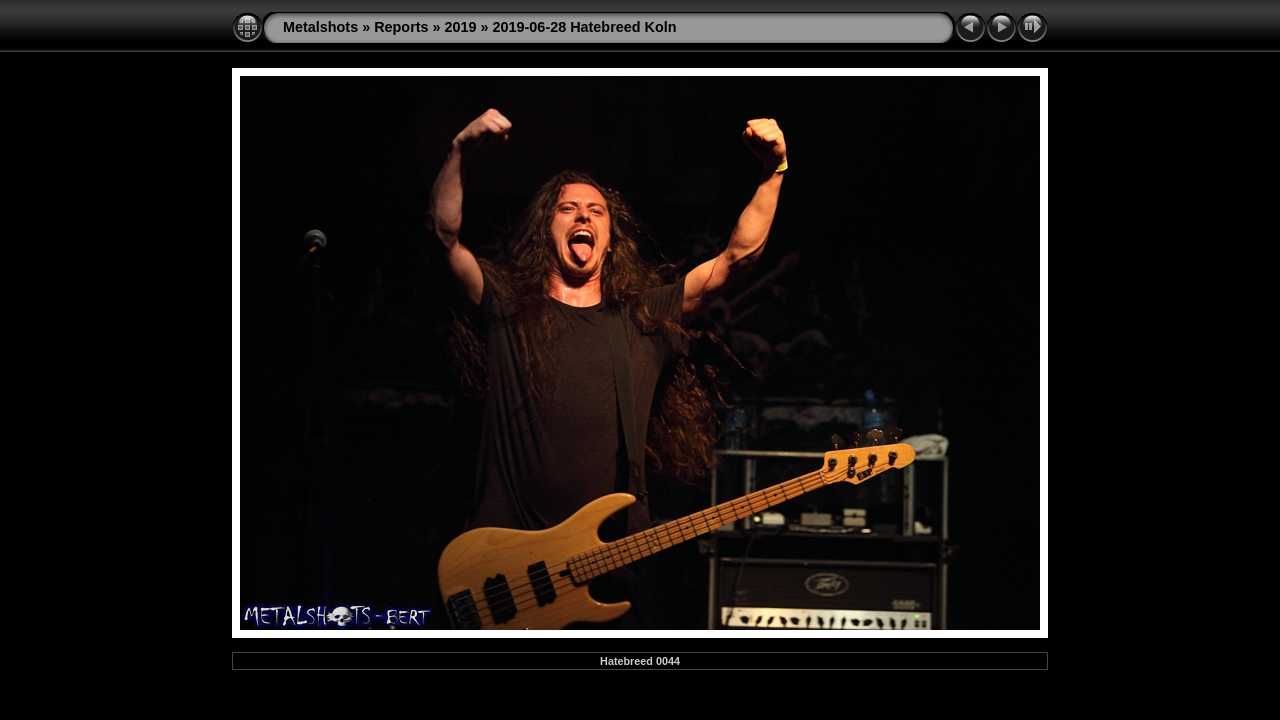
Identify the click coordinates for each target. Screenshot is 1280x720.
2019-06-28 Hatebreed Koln (585, 27)
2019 (461, 27)
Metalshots (320, 27)
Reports (401, 27)
